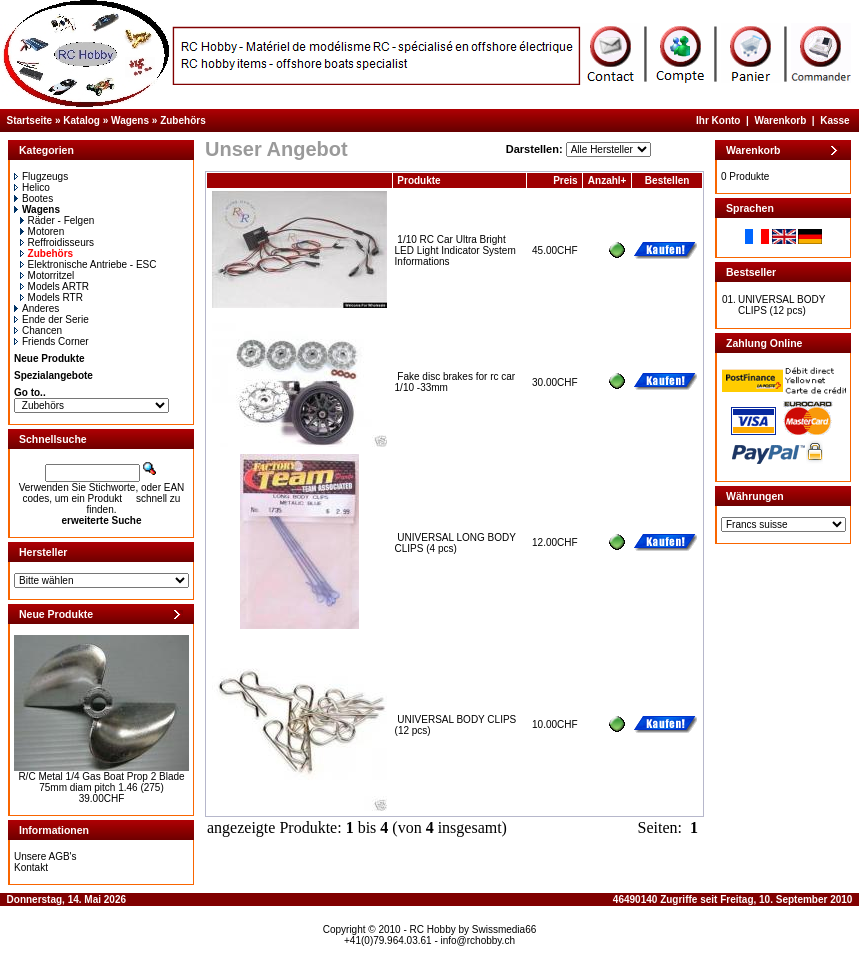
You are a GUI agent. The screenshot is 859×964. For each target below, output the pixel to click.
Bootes (33, 198)
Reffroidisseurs (57, 242)
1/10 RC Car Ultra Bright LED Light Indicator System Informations (455, 250)
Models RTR (51, 297)
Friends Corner (51, 341)
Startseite (30, 120)
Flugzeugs (41, 176)
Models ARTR (55, 286)
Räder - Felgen (57, 220)
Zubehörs (183, 120)
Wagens (130, 120)
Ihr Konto (718, 120)
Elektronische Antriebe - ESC (88, 264)
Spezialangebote (53, 375)
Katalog (81, 120)
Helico (32, 187)
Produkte (418, 180)
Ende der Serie (51, 319)
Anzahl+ (607, 180)
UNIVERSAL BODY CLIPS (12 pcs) (781, 305)
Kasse (834, 120)
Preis (565, 180)
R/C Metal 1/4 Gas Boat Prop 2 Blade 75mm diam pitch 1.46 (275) (101, 782)
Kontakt (31, 867)
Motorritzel (47, 275)
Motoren (42, 231)
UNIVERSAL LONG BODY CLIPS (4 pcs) (455, 543)
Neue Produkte (49, 358)
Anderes (36, 308)
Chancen (38, 330)
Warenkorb (780, 120)
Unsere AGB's (45, 856)
